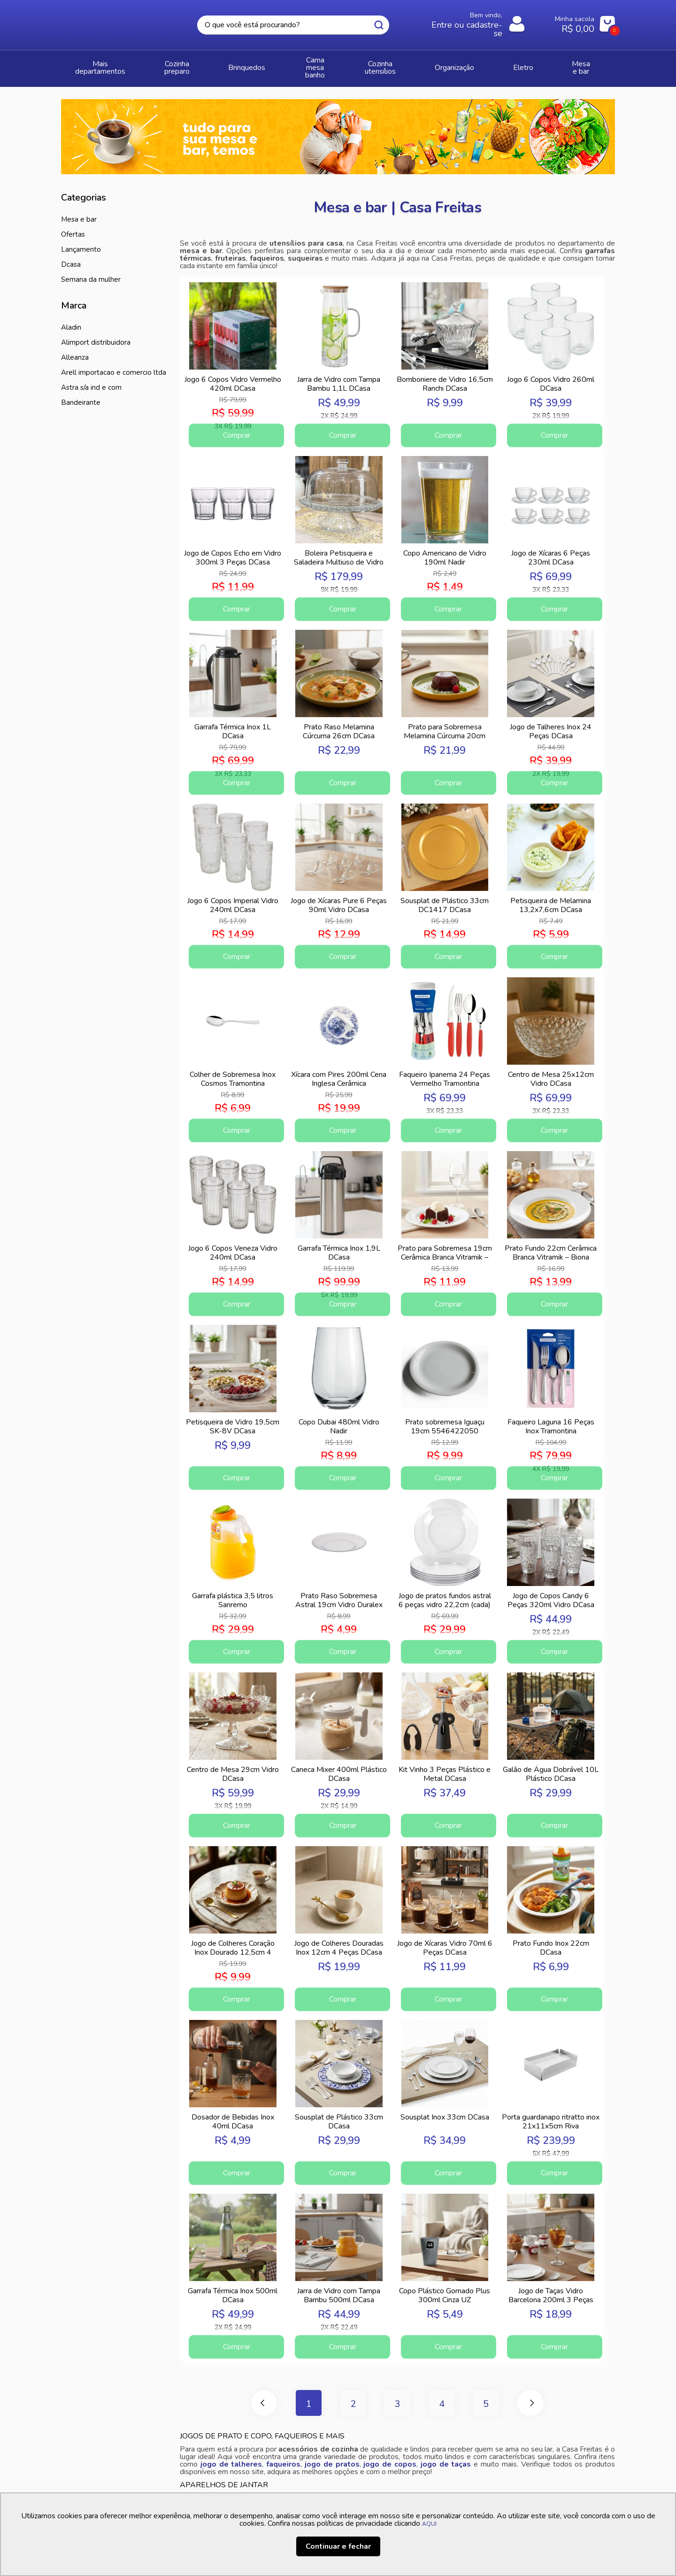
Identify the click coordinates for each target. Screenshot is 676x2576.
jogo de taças (446, 2460)
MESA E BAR (587, 64)
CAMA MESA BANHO (330, 64)
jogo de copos (389, 2460)
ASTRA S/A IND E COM (91, 379)
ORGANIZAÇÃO (487, 64)
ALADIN (71, 319)
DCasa (71, 256)
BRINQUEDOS (258, 64)
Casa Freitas (112, 22)
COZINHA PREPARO (190, 64)
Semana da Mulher (91, 271)
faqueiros (283, 2460)
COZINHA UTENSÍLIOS (413, 64)
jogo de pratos (332, 2460)
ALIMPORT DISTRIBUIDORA (96, 334)
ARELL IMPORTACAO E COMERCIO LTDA (113, 364)
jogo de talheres (231, 2460)
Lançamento (81, 241)
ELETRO (538, 64)
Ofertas (73, 226)
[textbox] (293, 25)
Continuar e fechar (338, 2546)
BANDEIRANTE (80, 394)
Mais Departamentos (106, 64)
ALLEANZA (75, 349)
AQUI (429, 2524)
